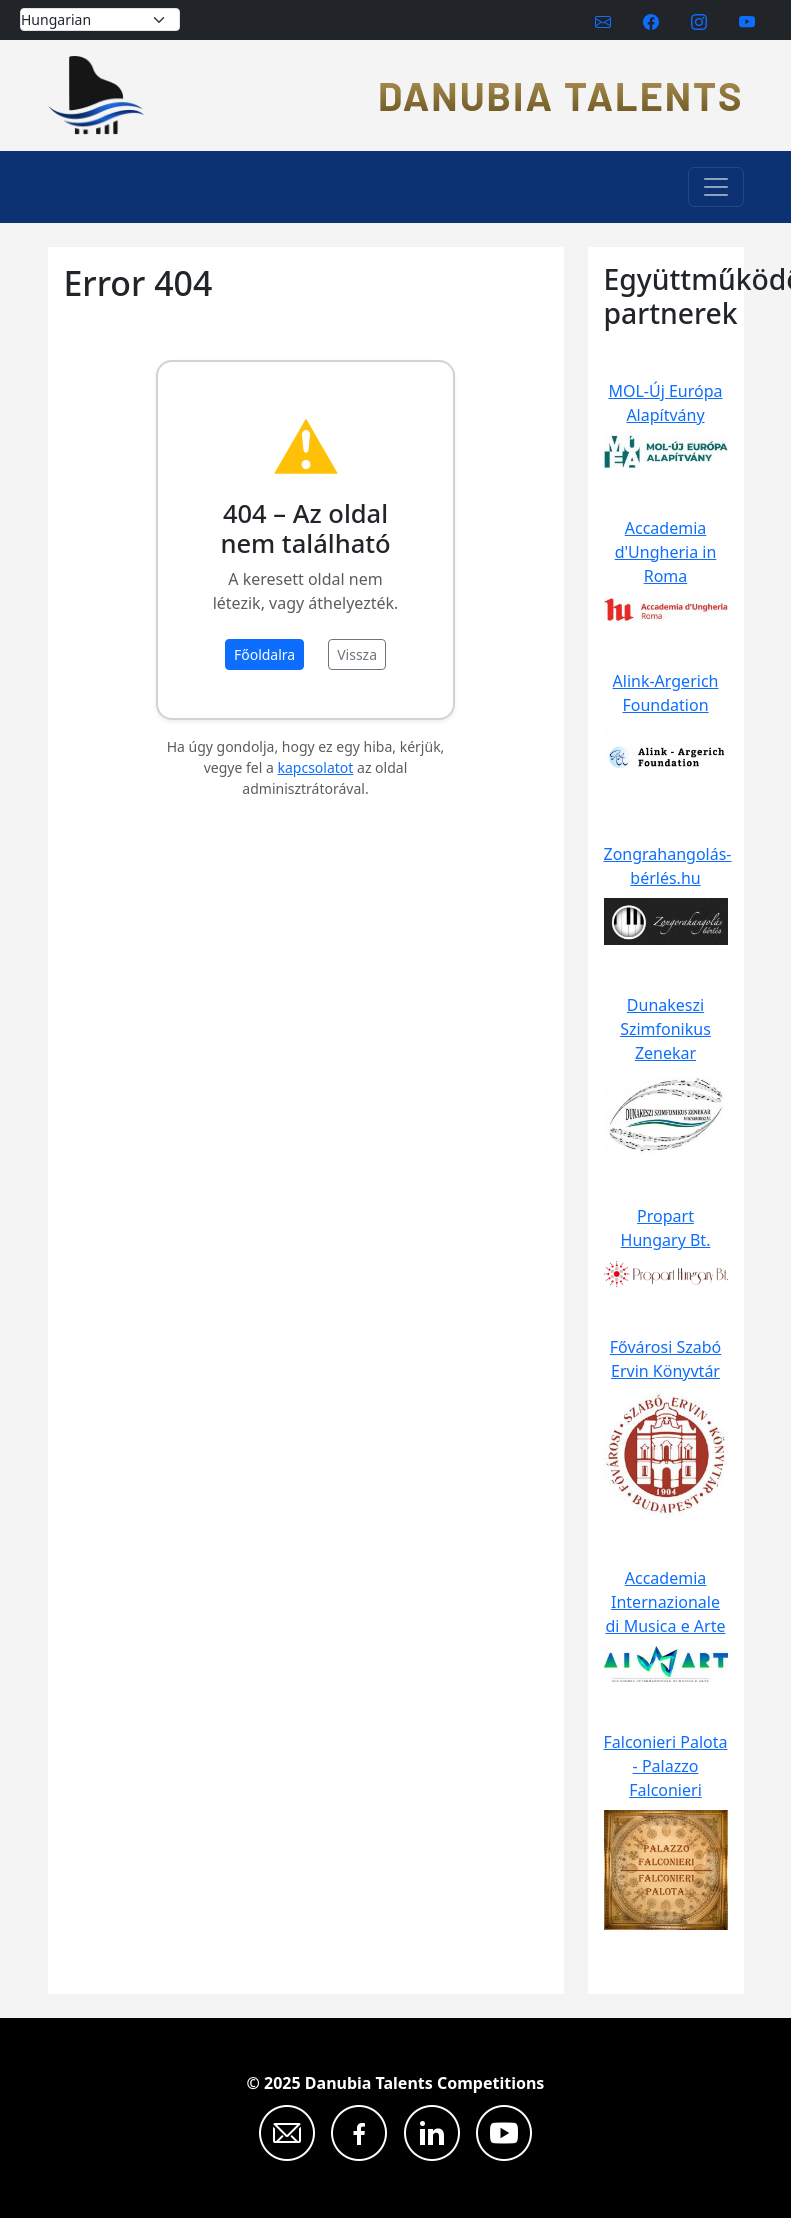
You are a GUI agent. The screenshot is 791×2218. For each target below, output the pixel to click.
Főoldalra (264, 654)
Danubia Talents (561, 95)
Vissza (357, 654)
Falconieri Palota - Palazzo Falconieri (666, 1766)
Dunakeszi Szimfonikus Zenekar (665, 1029)
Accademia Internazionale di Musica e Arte (666, 1602)
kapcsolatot (316, 767)
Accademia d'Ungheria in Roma (666, 552)
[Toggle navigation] (716, 187)
